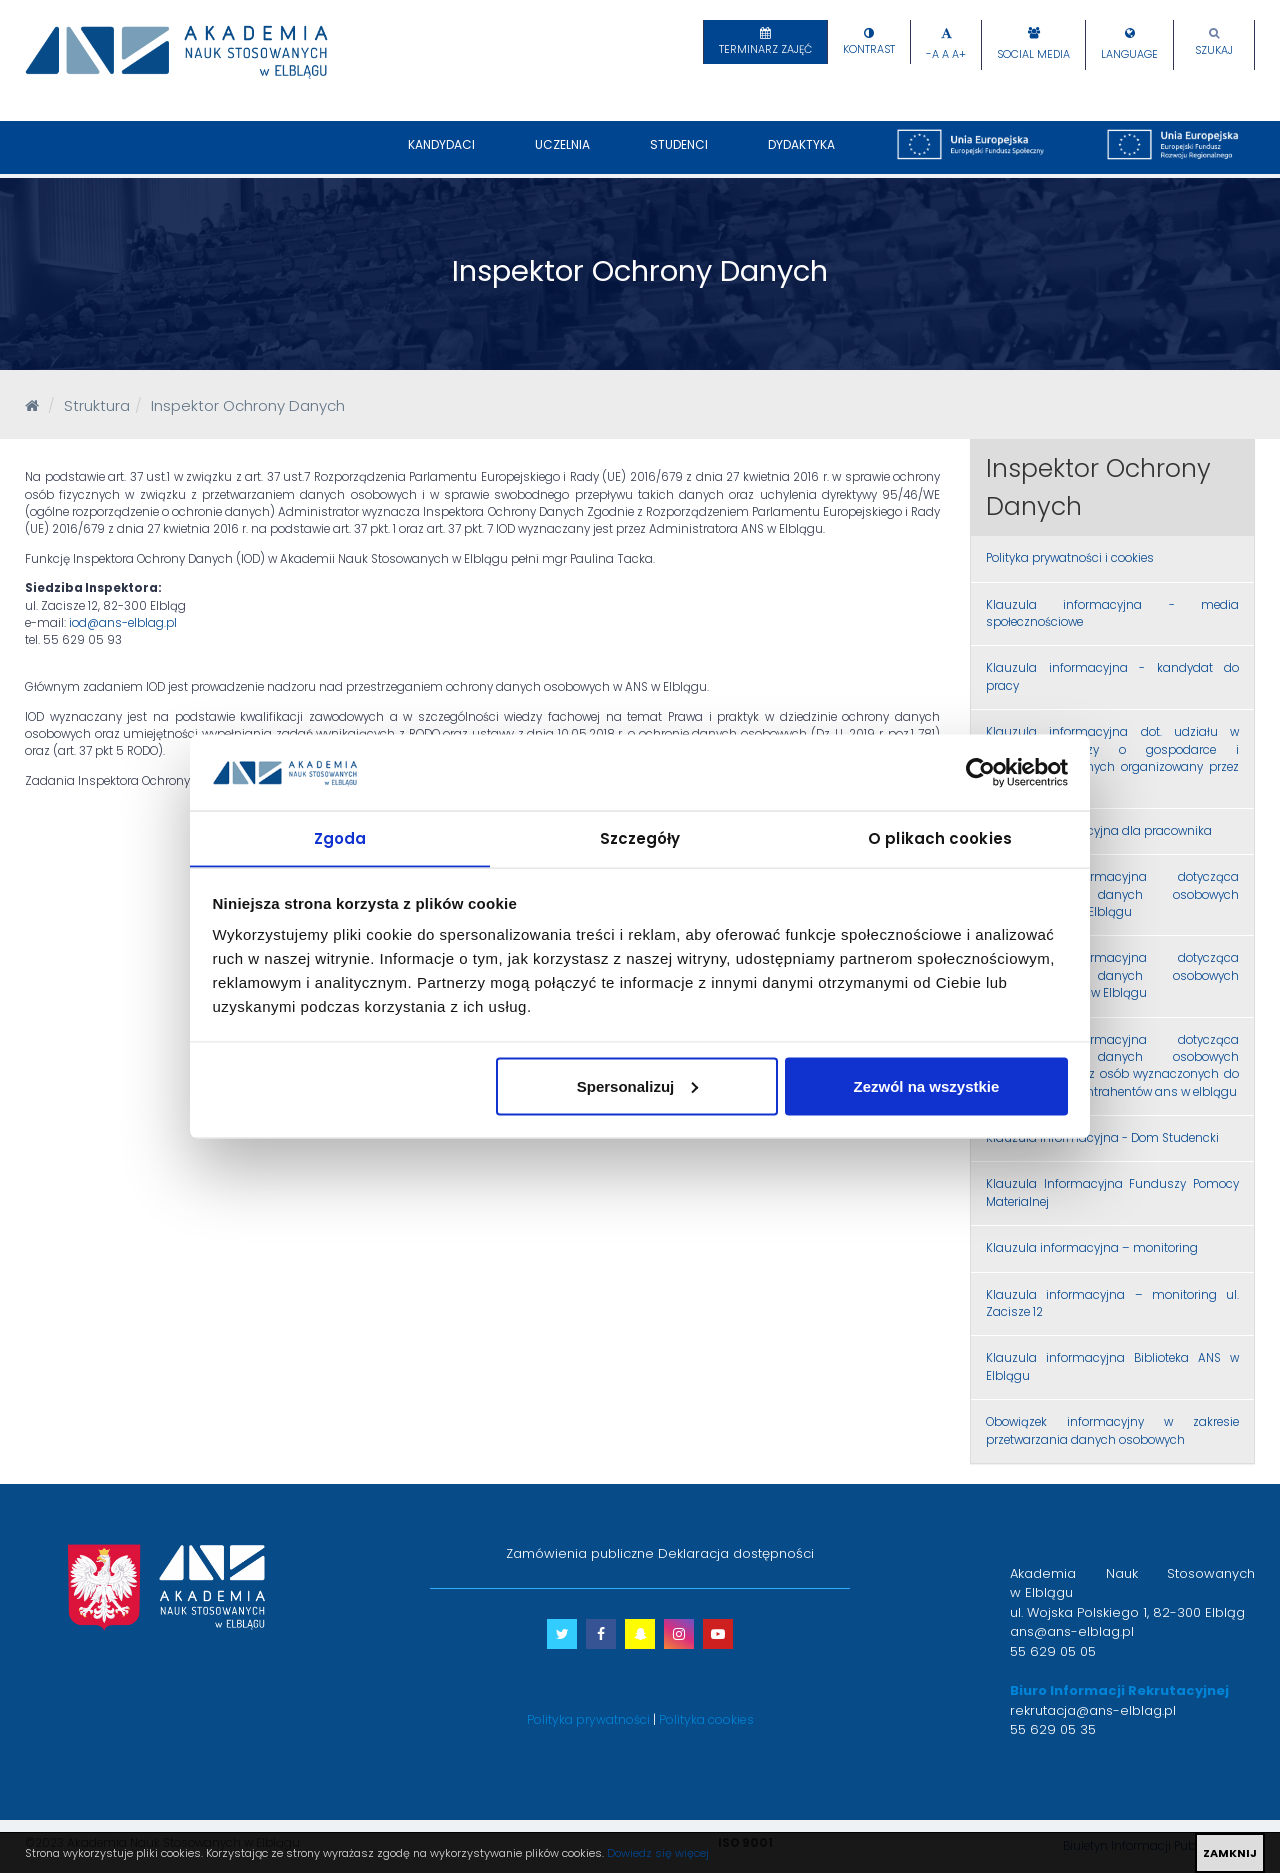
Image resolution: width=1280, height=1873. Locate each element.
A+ (959, 54)
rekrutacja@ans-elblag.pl (1093, 1710)
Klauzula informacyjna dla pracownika (1099, 831)
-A (932, 54)
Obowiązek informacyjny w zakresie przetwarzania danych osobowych (1112, 1430)
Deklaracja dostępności (736, 1553)
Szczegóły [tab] (640, 837)
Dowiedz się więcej (658, 1853)
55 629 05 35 (1053, 1729)
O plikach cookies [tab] (940, 837)
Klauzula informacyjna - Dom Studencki (1102, 1138)
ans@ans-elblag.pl (1072, 1631)
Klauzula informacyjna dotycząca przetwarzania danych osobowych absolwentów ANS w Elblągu (1112, 975)
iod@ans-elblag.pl (123, 623)
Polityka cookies (706, 1719)
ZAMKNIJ (1230, 1853)
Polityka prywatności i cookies (1070, 558)
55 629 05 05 (1053, 1651)
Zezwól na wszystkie (926, 1086)
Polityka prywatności (588, 1719)
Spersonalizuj (638, 1086)
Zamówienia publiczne (580, 1553)
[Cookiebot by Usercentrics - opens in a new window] (980, 772)
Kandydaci (441, 155)
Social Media (1033, 54)
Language (1129, 54)
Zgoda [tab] (340, 837)
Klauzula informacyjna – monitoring (1092, 1248)
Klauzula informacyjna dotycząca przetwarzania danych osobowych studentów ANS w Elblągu (1112, 894)
